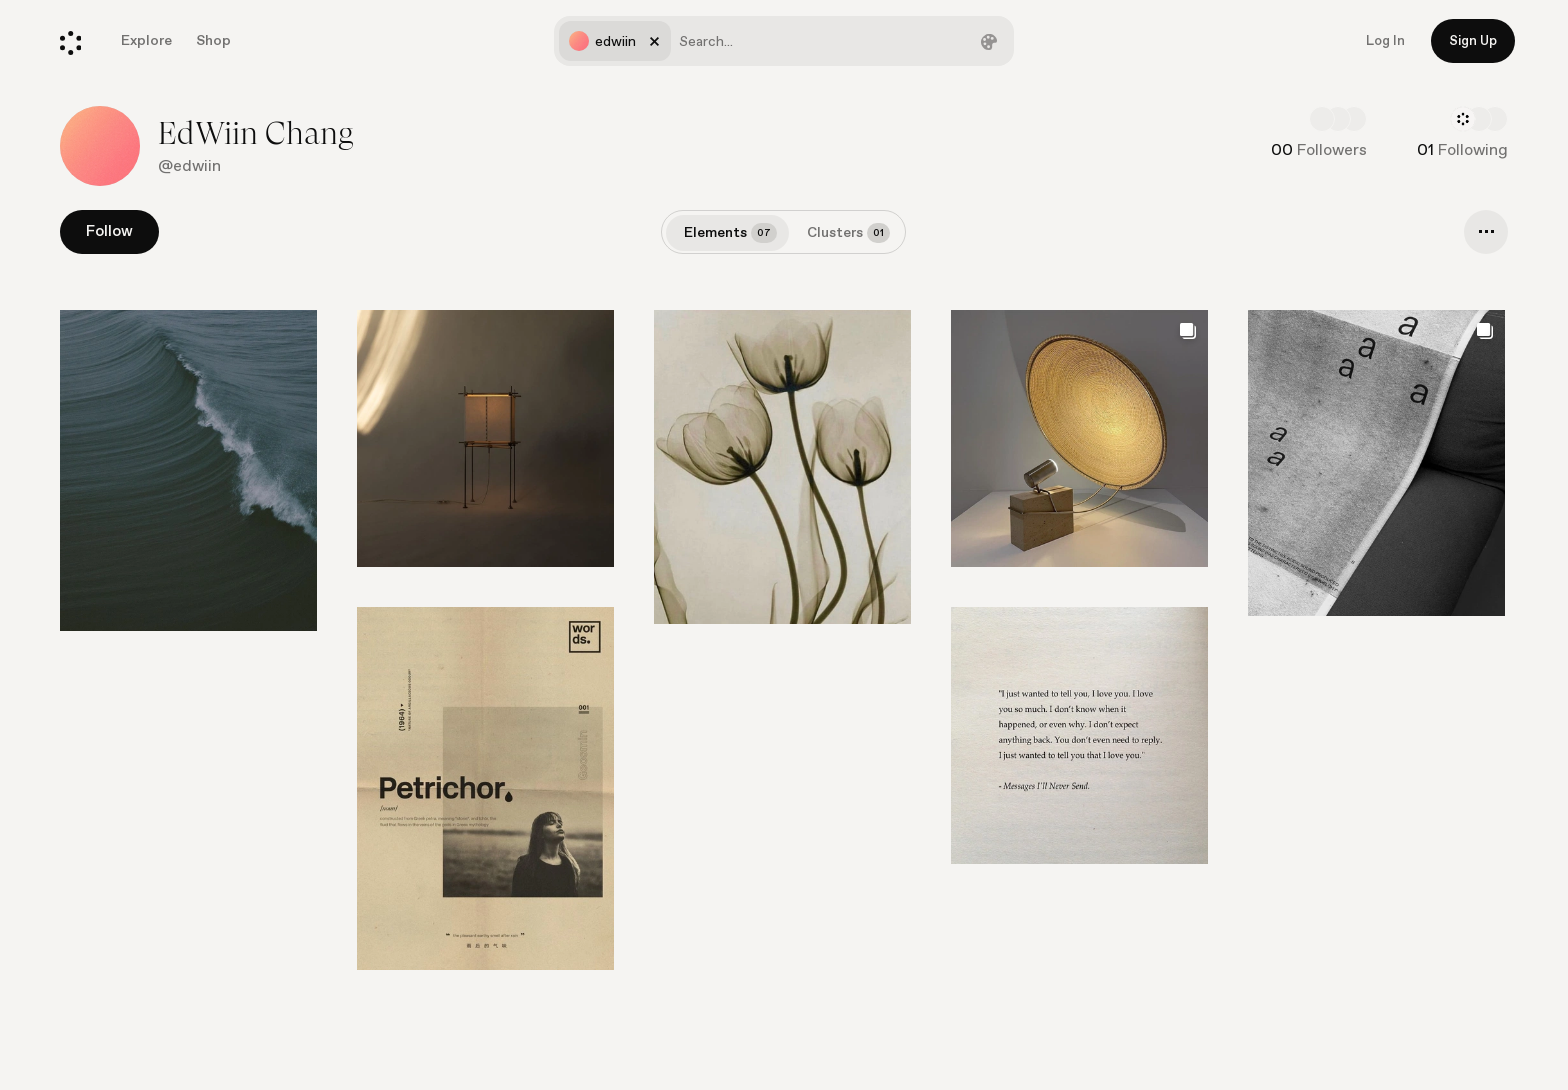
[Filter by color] (989, 41)
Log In (1385, 41)
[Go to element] (188, 470)
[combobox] (784, 41)
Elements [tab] (730, 233)
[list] (784, 660)
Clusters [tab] (848, 233)
